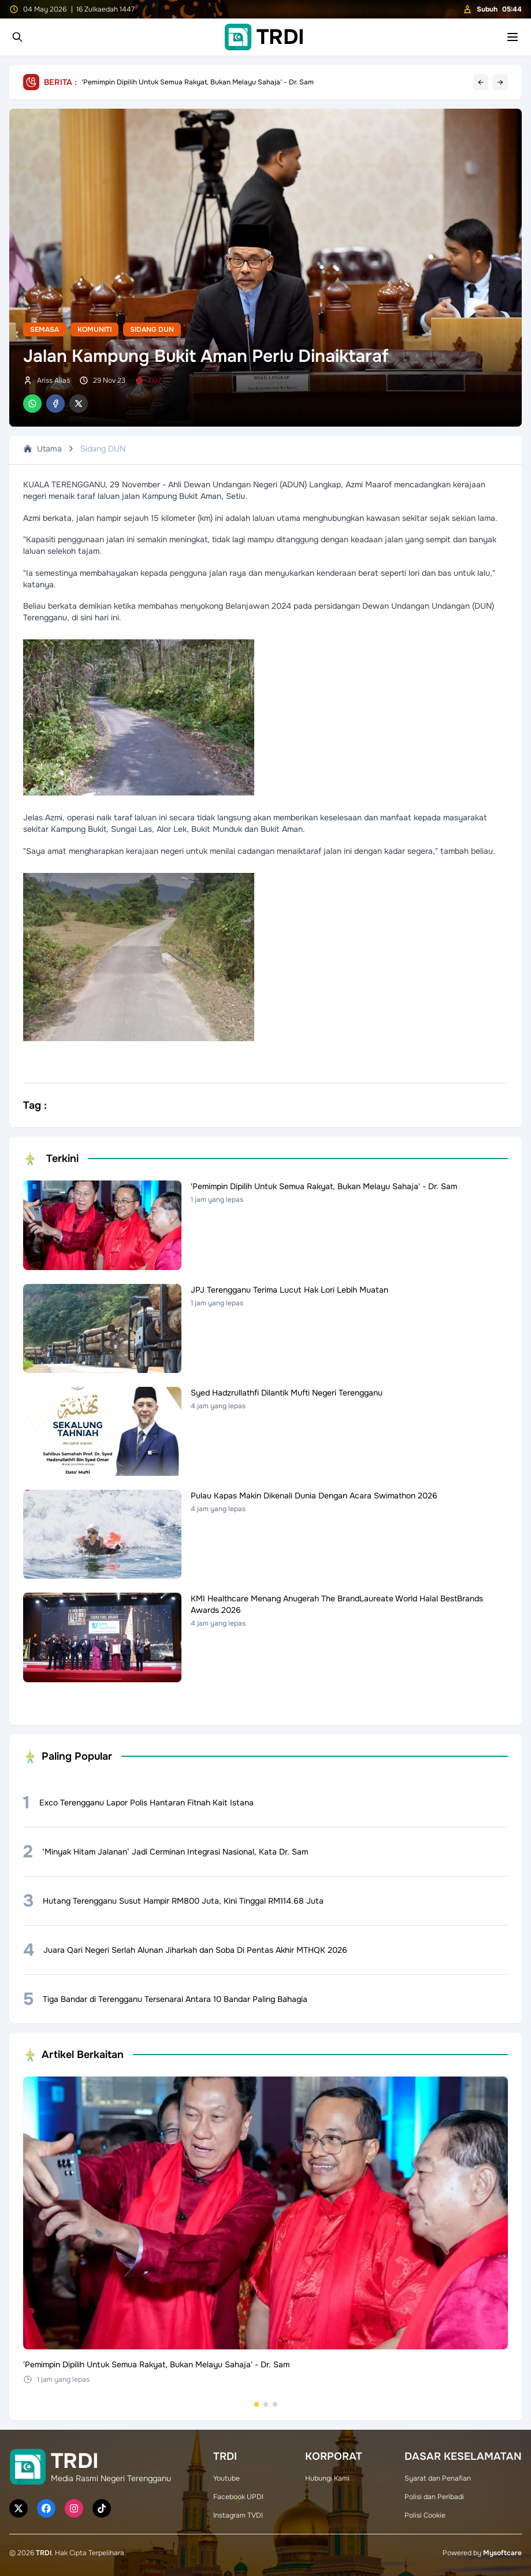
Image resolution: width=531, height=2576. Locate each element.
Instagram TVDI (238, 2515)
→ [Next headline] (500, 82)
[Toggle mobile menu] (512, 37)
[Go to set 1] (256, 2404)
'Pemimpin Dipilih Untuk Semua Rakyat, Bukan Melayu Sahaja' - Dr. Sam (197, 82)
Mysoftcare (502, 2553)
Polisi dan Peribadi (434, 2496)
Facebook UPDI (238, 2496)
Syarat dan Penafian (437, 2478)
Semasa (44, 329)
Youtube (226, 2478)
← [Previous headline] (481, 82)
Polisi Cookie (424, 2515)
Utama (42, 448)
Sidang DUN (152, 329)
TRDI (43, 2553)
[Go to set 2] (265, 2404)
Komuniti (94, 329)
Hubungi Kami (327, 2478)
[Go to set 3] (275, 2404)
